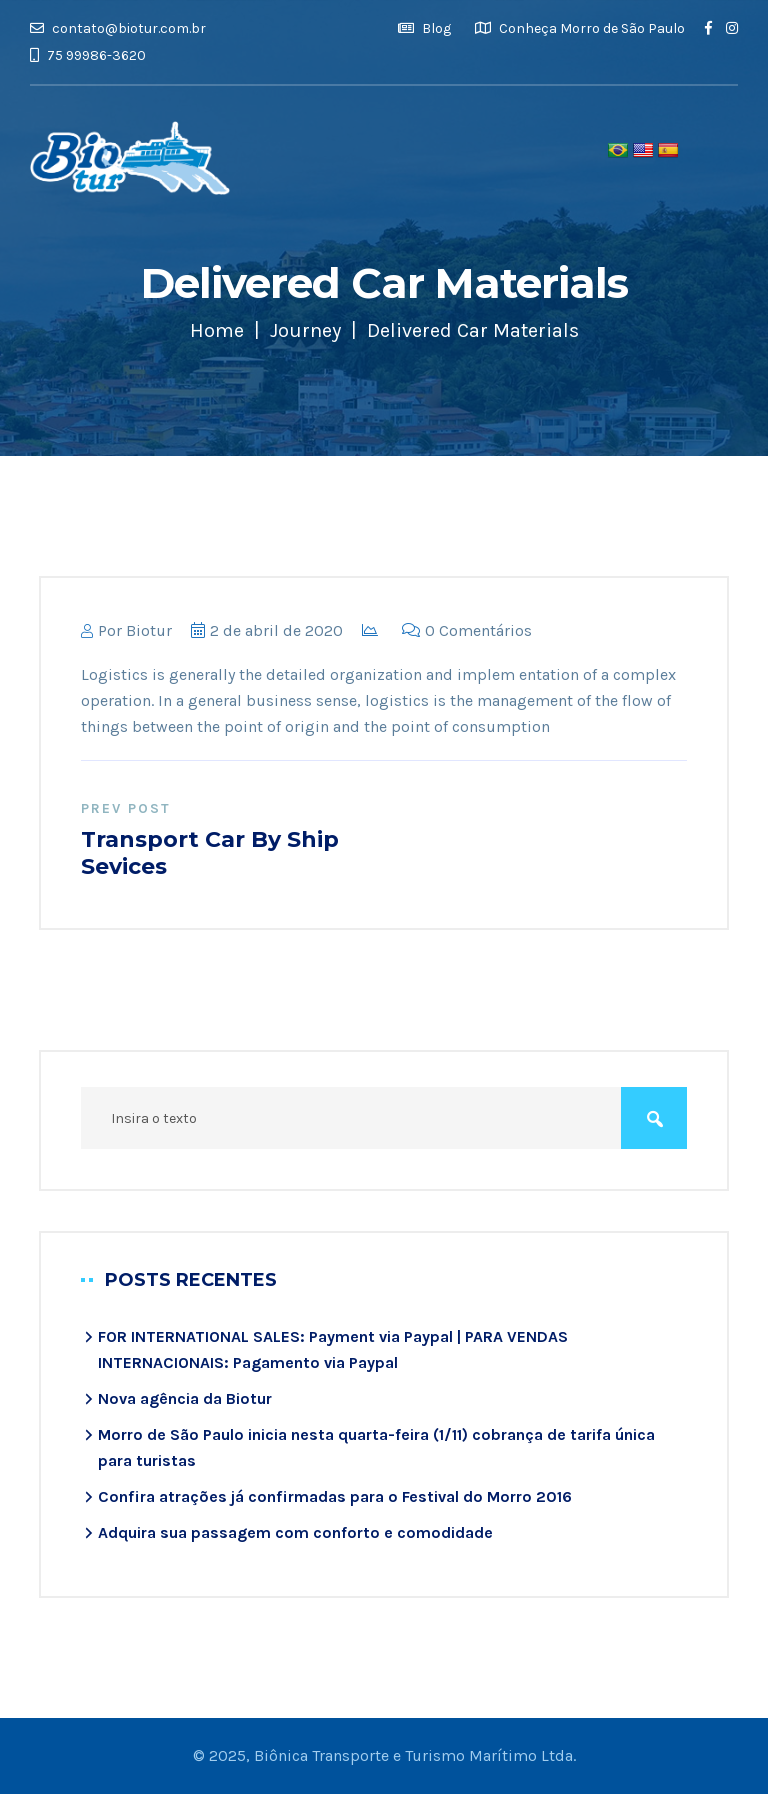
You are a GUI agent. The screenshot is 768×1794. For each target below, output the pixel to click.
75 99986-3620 (88, 55)
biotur (149, 630)
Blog (424, 28)
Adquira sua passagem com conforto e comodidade (295, 1532)
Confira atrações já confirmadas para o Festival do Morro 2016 (335, 1496)
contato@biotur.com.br (118, 28)
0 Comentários (467, 630)
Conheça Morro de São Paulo (580, 28)
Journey (305, 330)
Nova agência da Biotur (185, 1398)
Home (217, 330)
